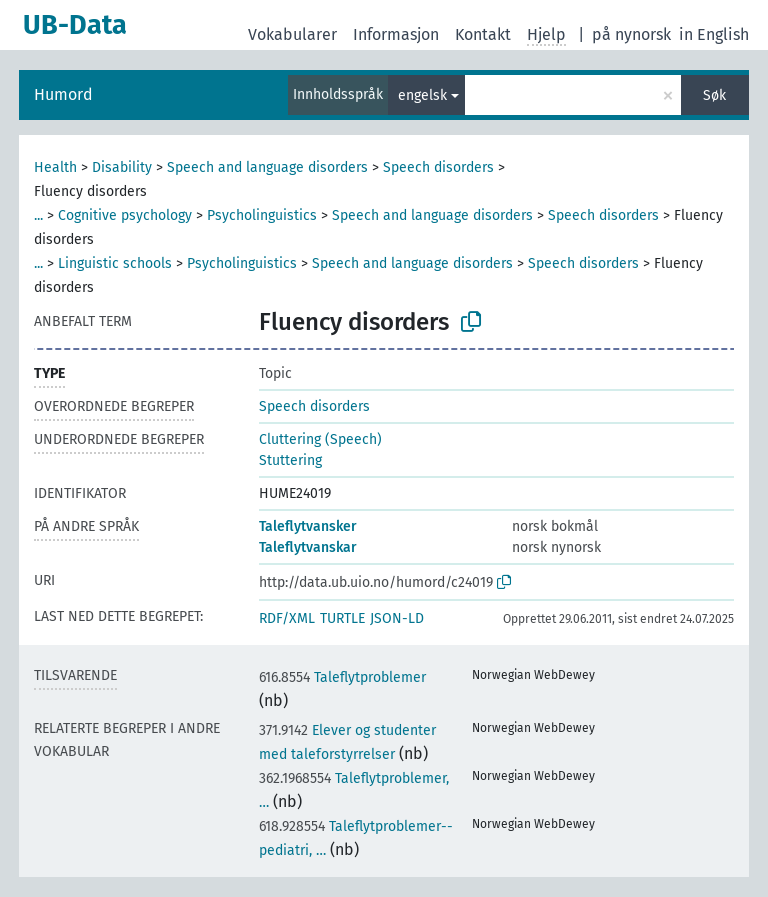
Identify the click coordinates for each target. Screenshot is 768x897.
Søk (714, 95)
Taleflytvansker (308, 526)
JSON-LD (397, 618)
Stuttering (290, 460)
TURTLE (342, 618)
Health (55, 167)
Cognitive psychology (125, 215)
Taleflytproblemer (342, 677)
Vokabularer (292, 34)
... (38, 215)
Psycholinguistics (262, 215)
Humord (63, 94)
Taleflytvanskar (308, 547)
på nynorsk (631, 34)
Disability (122, 167)
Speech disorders (438, 167)
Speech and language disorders (267, 167)
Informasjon (396, 34)
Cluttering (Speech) (320, 439)
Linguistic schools (115, 263)
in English (714, 34)
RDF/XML (287, 618)
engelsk (422, 95)
